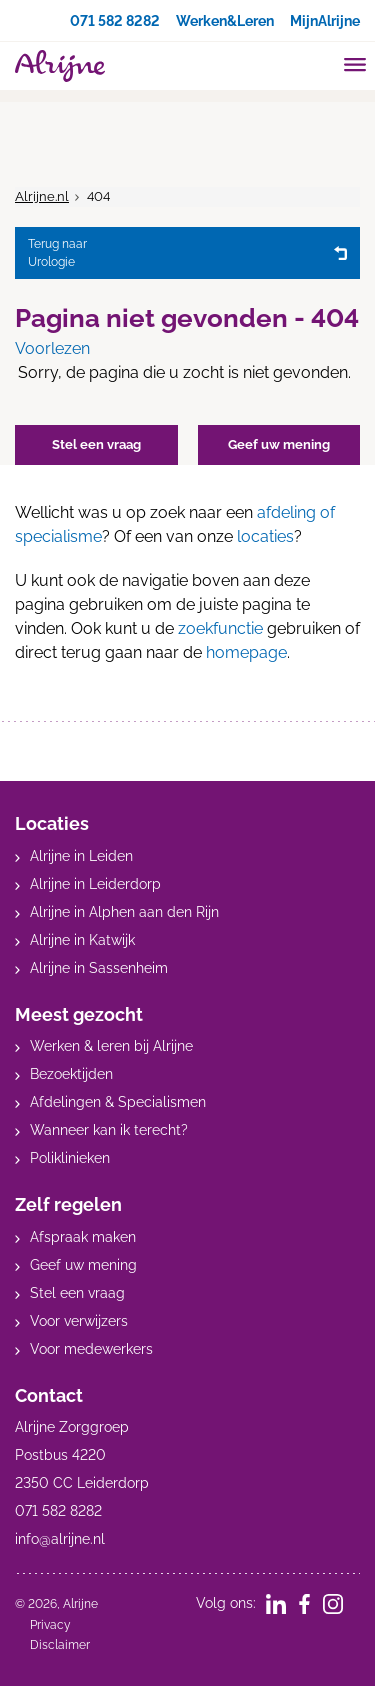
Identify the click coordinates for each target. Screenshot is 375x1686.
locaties (265, 536)
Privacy (50, 1625)
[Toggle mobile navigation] (355, 67)
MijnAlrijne (325, 21)
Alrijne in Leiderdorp (95, 884)
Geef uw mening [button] (279, 444)
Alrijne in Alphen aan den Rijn (124, 912)
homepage (246, 652)
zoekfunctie (220, 628)
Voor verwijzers (79, 1321)
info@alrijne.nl (60, 1539)
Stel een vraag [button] (96, 444)
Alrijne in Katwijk (82, 940)
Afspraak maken (83, 1237)
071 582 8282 (115, 21)
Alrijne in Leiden (81, 856)
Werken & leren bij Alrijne (111, 1046)
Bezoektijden (71, 1074)
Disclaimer (60, 1645)
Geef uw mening (83, 1265)
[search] (317, 63)
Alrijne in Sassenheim (99, 968)
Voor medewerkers (91, 1349)
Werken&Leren (225, 21)
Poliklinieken (70, 1158)
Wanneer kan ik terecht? (109, 1130)
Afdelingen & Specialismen (118, 1102)
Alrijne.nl (42, 196)
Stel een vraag (77, 1293)
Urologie (176, 252)
